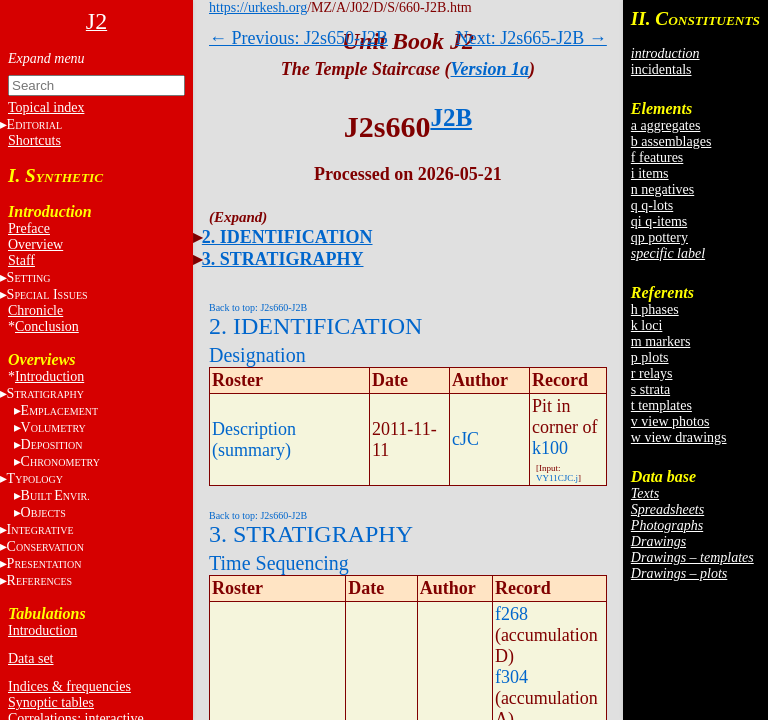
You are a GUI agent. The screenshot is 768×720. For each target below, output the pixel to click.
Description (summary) (254, 439)
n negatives (662, 189)
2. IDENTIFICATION (287, 237)
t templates (661, 405)
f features (657, 157)
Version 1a (490, 69)
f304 (511, 677)
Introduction (49, 376)
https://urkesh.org (258, 7)
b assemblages (671, 141)
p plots (650, 357)
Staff (21, 260)
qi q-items (659, 221)
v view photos (670, 421)
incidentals (661, 69)
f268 (511, 614)
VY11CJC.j (557, 478)
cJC (465, 439)
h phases (655, 309)
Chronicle (35, 310)
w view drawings (679, 437)
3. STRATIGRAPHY (283, 259)
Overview (35, 244)
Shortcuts (34, 140)
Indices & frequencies (69, 686)
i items (650, 173)
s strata (650, 389)
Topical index (46, 107)
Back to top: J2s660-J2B (258, 307)
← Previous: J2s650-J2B (298, 38)
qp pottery (659, 237)
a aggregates (666, 125)
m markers (660, 341)
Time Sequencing (279, 563)
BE (55, 495)
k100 (550, 448)
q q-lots (652, 205)
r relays (652, 373)
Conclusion (47, 326)
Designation (257, 355)
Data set (30, 658)
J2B (451, 117)
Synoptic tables (51, 702)
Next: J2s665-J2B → (531, 38)
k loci (647, 325)
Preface (29, 228)
